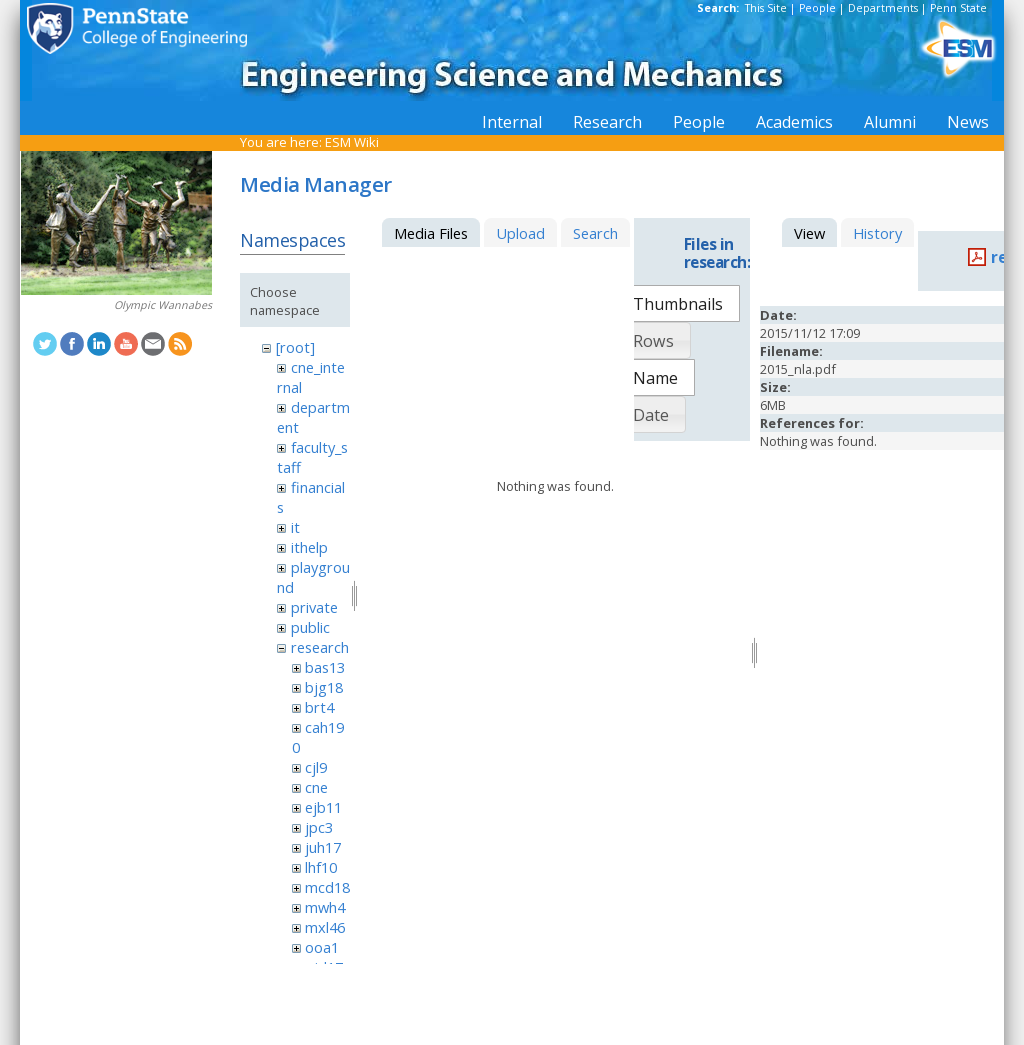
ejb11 (323, 807)
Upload (520, 233)
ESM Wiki (352, 142)
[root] (295, 347)
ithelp (309, 547)
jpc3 (319, 827)
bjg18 (324, 687)
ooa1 (322, 947)
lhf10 (321, 867)
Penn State (958, 8)
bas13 (325, 667)
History (877, 233)
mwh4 (325, 907)
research (320, 647)
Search (595, 233)
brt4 (319, 707)
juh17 (323, 847)
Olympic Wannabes (163, 305)
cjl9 (316, 767)
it (295, 527)
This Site (766, 8)
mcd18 (327, 887)
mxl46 (325, 927)
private (314, 607)
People (817, 8)
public (310, 627)
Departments (883, 8)
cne (316, 787)
